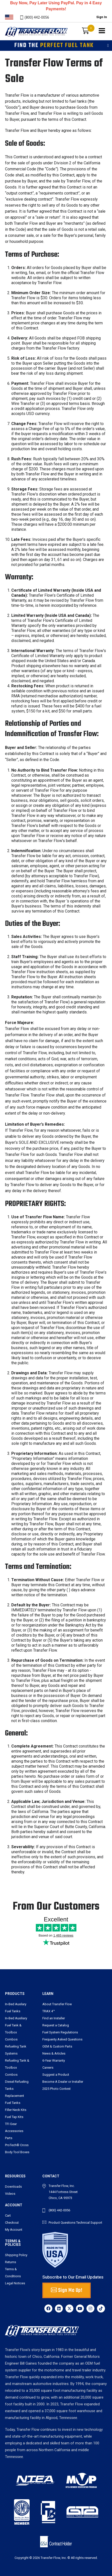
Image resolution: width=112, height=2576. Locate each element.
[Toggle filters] (108, 45)
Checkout (12, 2222)
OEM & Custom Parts (57, 2046)
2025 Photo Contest (56, 2089)
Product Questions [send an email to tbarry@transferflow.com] (62, 2222)
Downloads (13, 2186)
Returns (10, 2262)
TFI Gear (11, 2124)
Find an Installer (53, 2018)
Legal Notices (15, 2283)
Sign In (101, 17)
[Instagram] (90, 2308)
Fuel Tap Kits (14, 2117)
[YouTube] (80, 2308)
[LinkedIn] (59, 2308)
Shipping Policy (16, 2255)
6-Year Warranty (53, 2060)
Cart (8, 2215)
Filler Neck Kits (15, 2110)
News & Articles (53, 2053)
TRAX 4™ (48, 2011)
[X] (69, 2308)
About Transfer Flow (57, 2004)
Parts (8, 2138)
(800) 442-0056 (37, 17)
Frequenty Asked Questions (62, 2039)
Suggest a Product (55, 2074)
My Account (13, 2229)
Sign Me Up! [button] (66, 2290)
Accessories (14, 2131)
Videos (10, 2193)
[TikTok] (101, 2308)
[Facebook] (48, 2308)
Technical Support (89, 2222)
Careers (47, 2067)
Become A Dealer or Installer (62, 2081)
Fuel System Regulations (60, 2032)
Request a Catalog (55, 2025)
